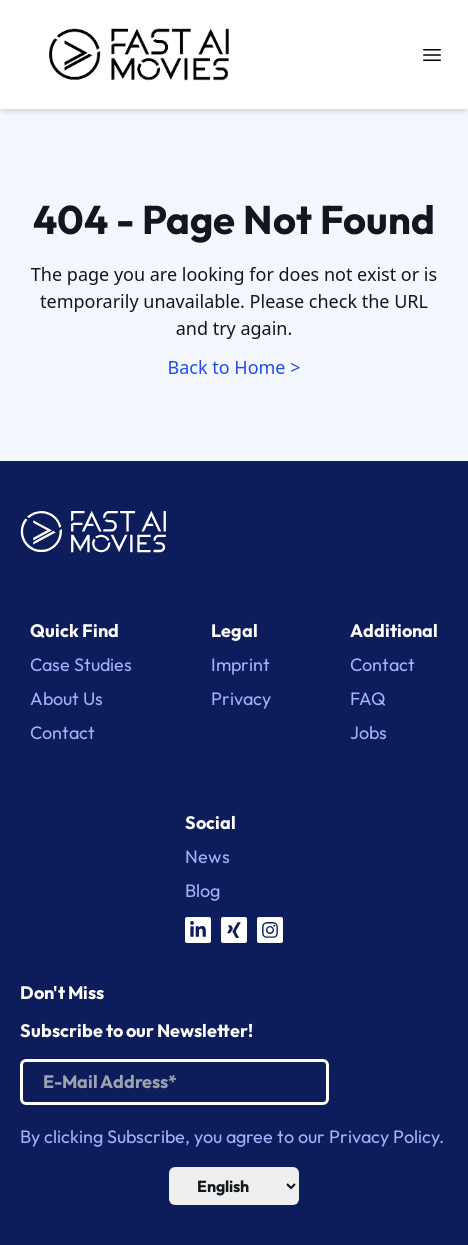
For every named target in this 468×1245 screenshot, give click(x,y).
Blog (202, 891)
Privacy (241, 699)
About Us (66, 699)
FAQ (368, 699)
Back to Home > (234, 367)
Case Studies (81, 665)
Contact (62, 733)
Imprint (240, 665)
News (207, 857)
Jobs (368, 733)
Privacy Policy (384, 1136)
